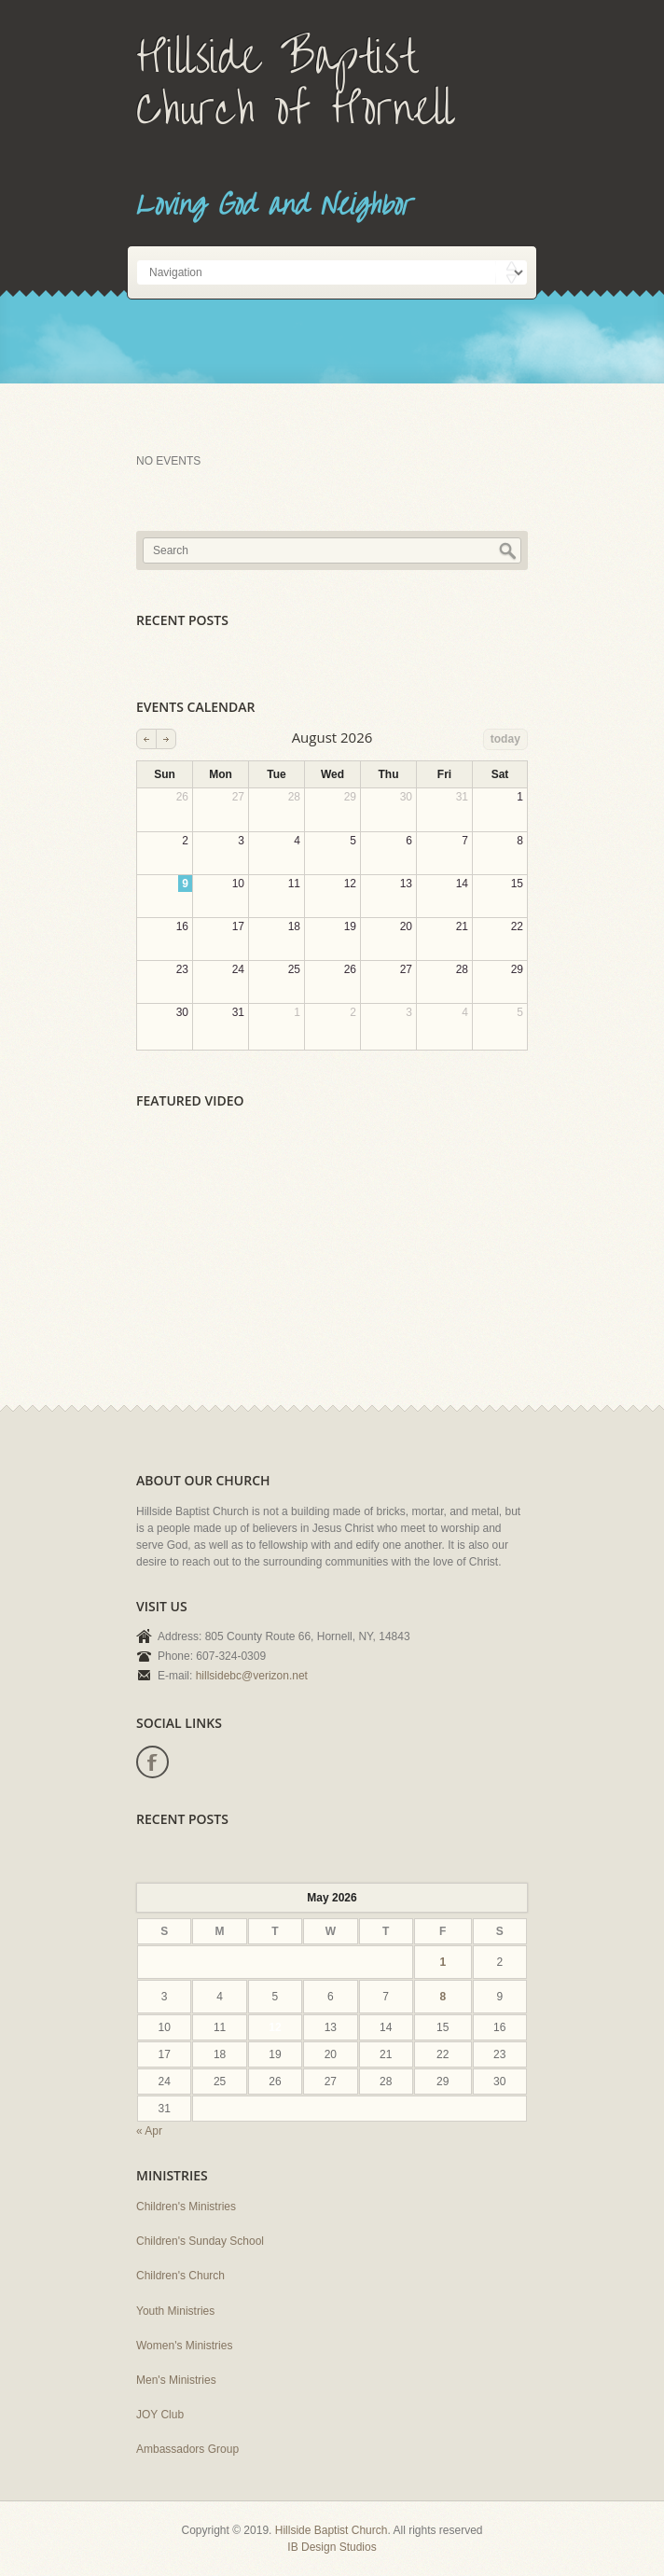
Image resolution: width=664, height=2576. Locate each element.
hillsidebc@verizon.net (252, 1675)
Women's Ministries (184, 2345)
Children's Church (180, 2275)
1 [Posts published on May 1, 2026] (442, 1962)
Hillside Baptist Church (331, 2530)
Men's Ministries (176, 2380)
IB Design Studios (331, 2547)
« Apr (149, 2130)
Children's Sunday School (200, 2241)
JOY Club (160, 2414)
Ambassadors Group (187, 2449)
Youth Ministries (175, 2311)
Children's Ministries (186, 2206)
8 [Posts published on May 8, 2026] (442, 1996)
